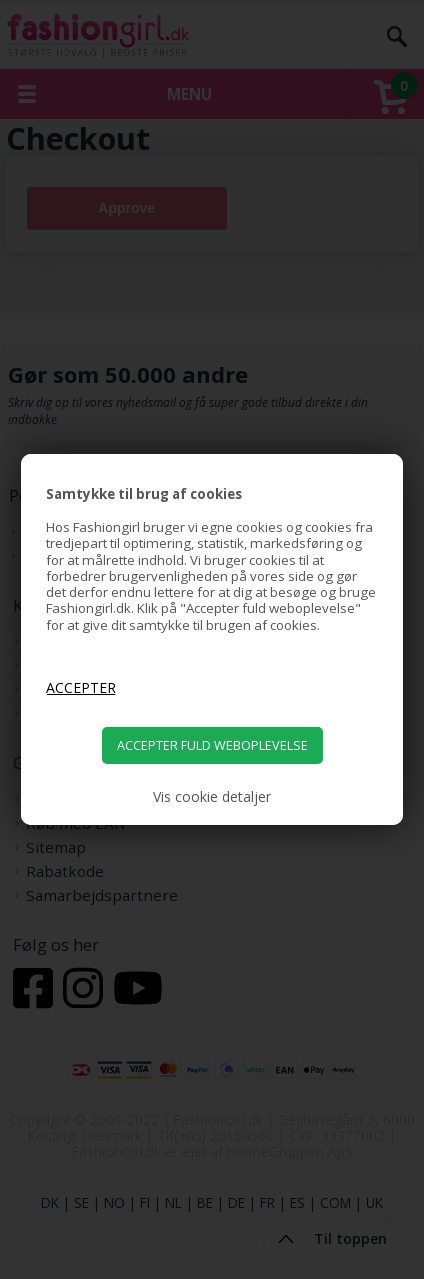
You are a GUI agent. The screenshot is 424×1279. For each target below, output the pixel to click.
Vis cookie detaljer (212, 797)
